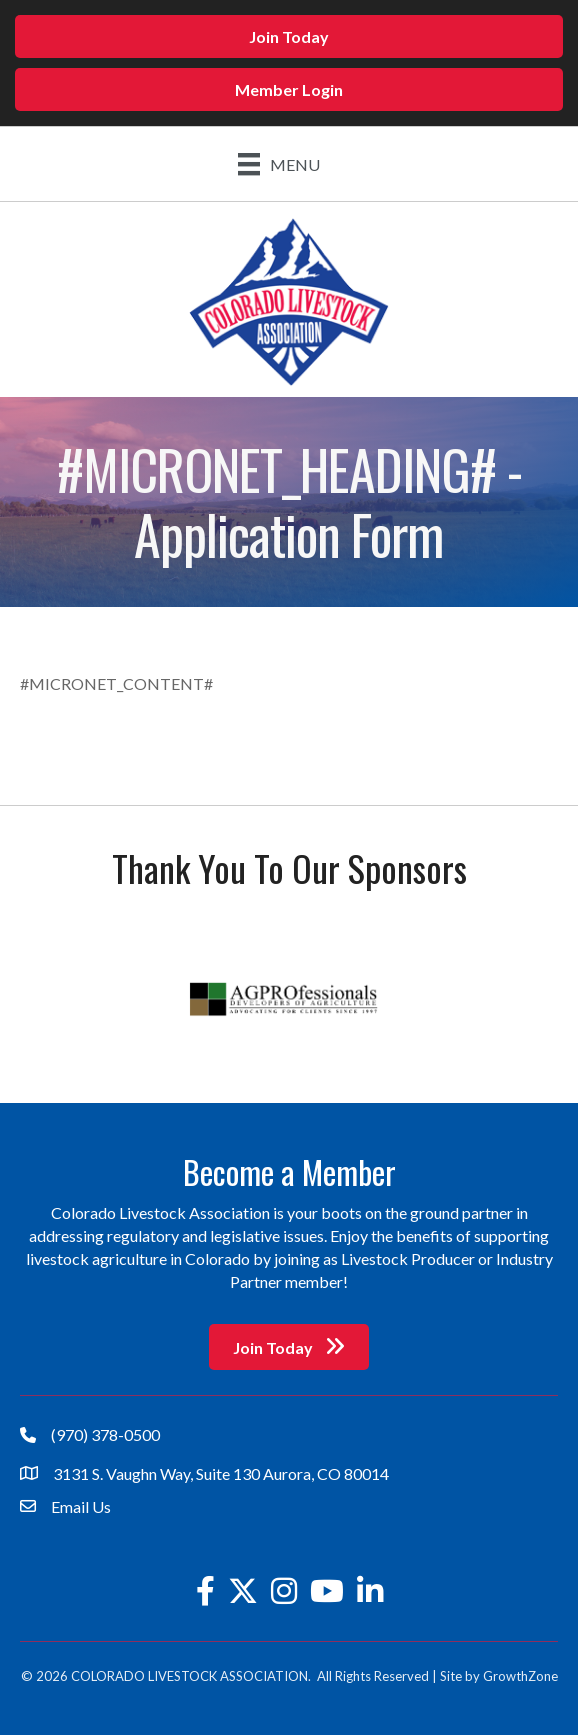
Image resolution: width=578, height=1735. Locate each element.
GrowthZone (520, 1676)
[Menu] (279, 163)
